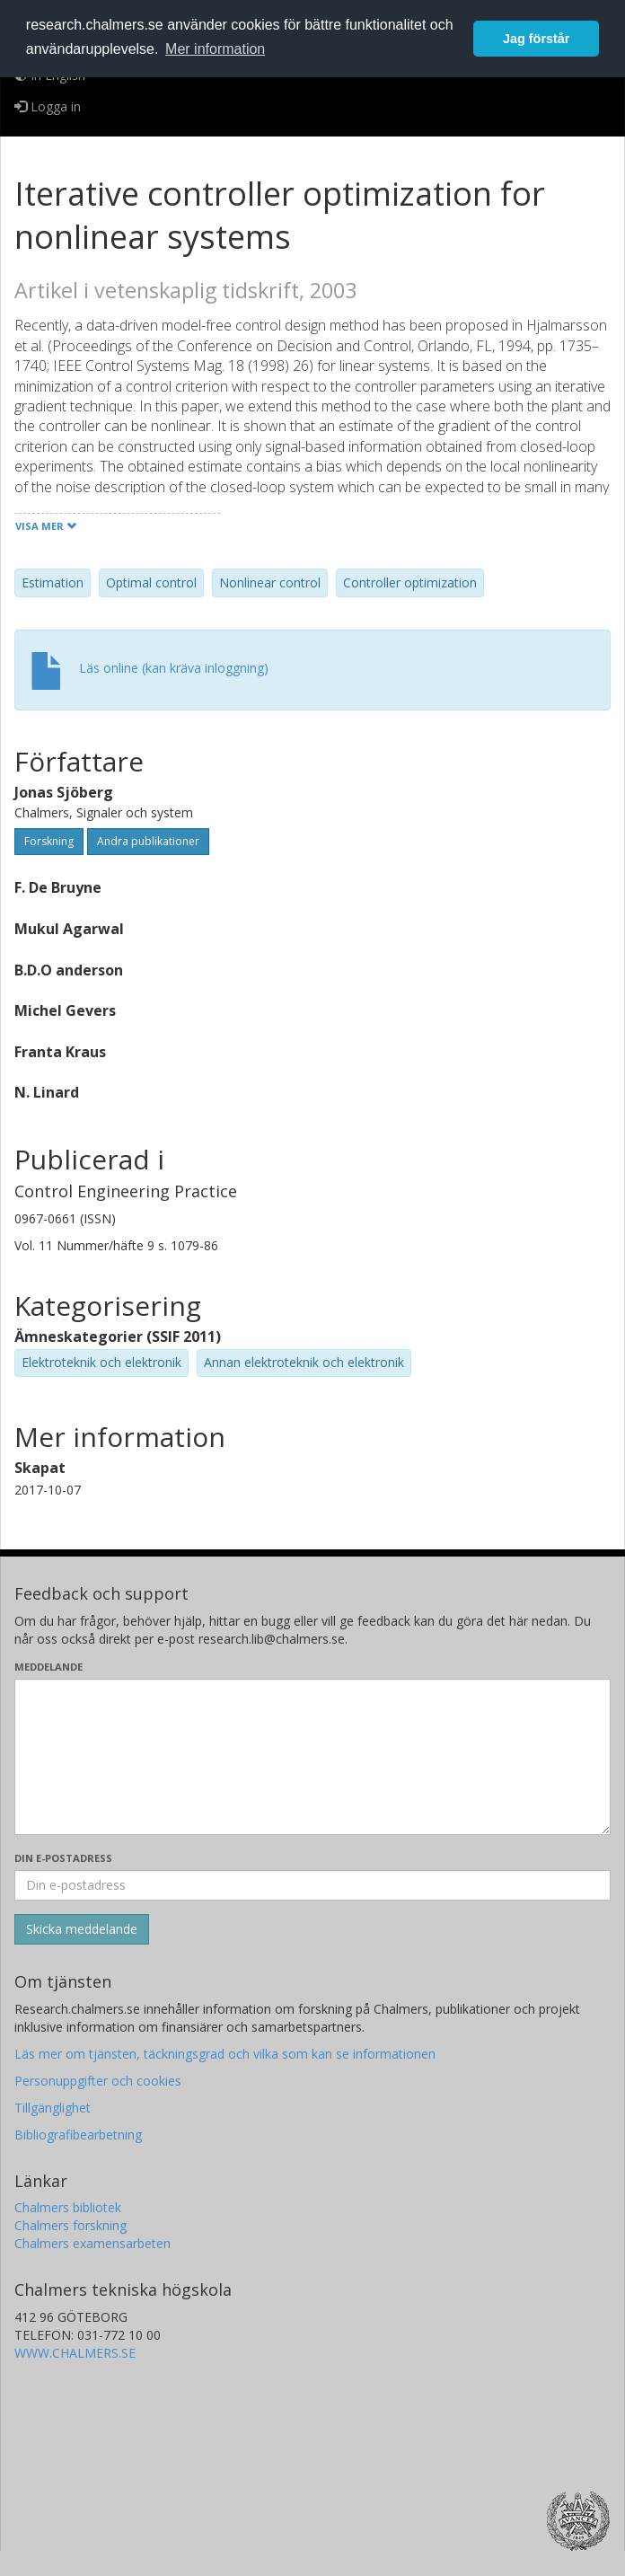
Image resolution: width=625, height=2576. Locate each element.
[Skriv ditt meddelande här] (312, 1757)
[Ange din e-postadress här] (312, 1885)
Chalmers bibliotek (67, 2207)
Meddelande (48, 1666)
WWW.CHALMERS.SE (75, 2352)
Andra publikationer (148, 841)
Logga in (47, 106)
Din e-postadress (63, 1858)
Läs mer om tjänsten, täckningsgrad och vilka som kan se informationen (225, 2053)
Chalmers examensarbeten (92, 2243)
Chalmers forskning (70, 2225)
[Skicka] (81, 1929)
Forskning (49, 841)
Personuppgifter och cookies (97, 2080)
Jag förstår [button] (536, 38)
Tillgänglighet (52, 2107)
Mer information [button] (215, 49)
